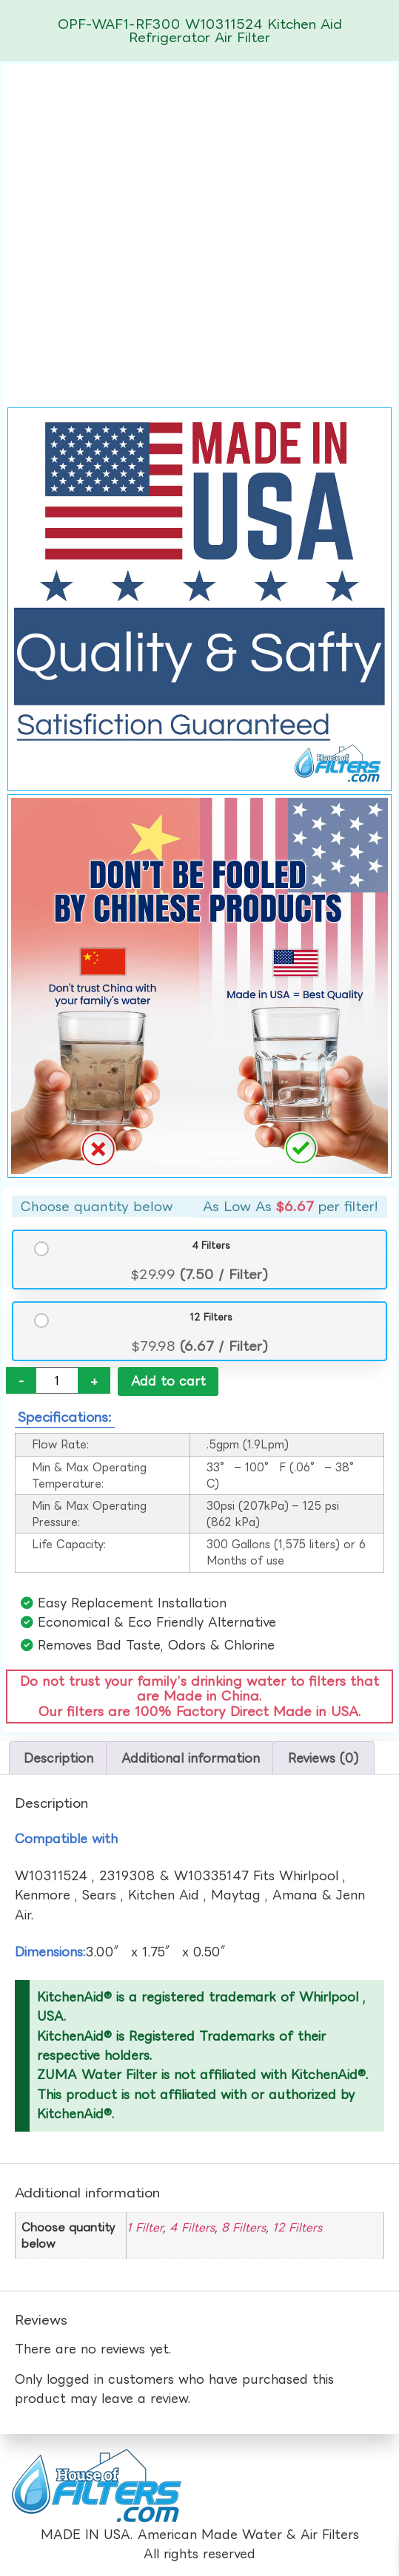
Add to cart (168, 1381)
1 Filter (145, 2227)
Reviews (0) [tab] (323, 1758)
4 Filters (211, 1245)
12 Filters (211, 1316)
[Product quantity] (57, 1380)
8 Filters (243, 2227)
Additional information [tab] (190, 1758)
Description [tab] (58, 1758)
